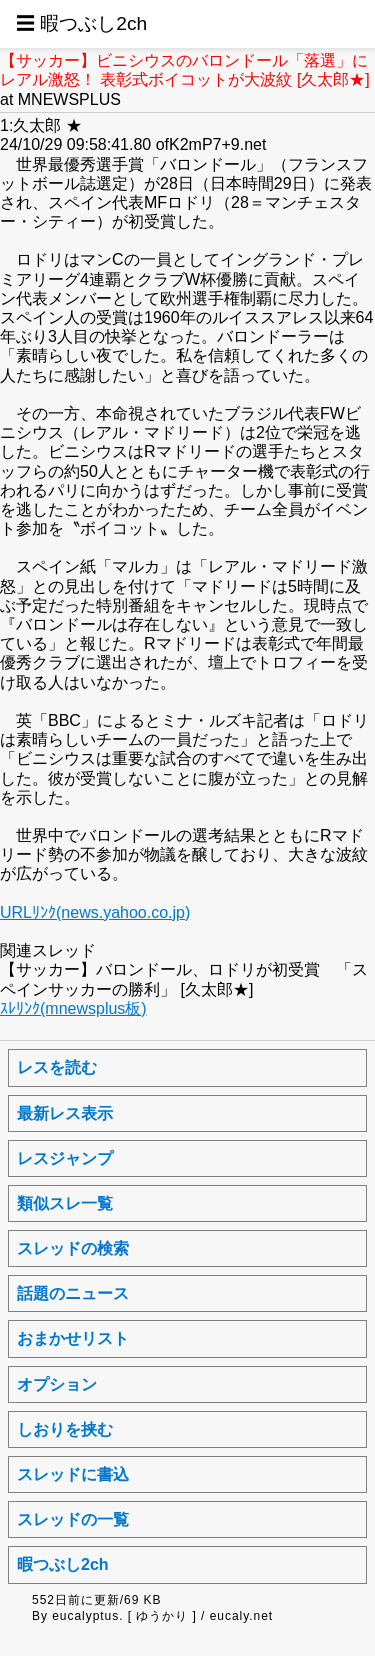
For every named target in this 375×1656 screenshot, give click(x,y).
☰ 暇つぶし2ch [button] (81, 23)
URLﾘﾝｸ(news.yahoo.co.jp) (95, 912)
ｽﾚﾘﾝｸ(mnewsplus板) (73, 1008)
